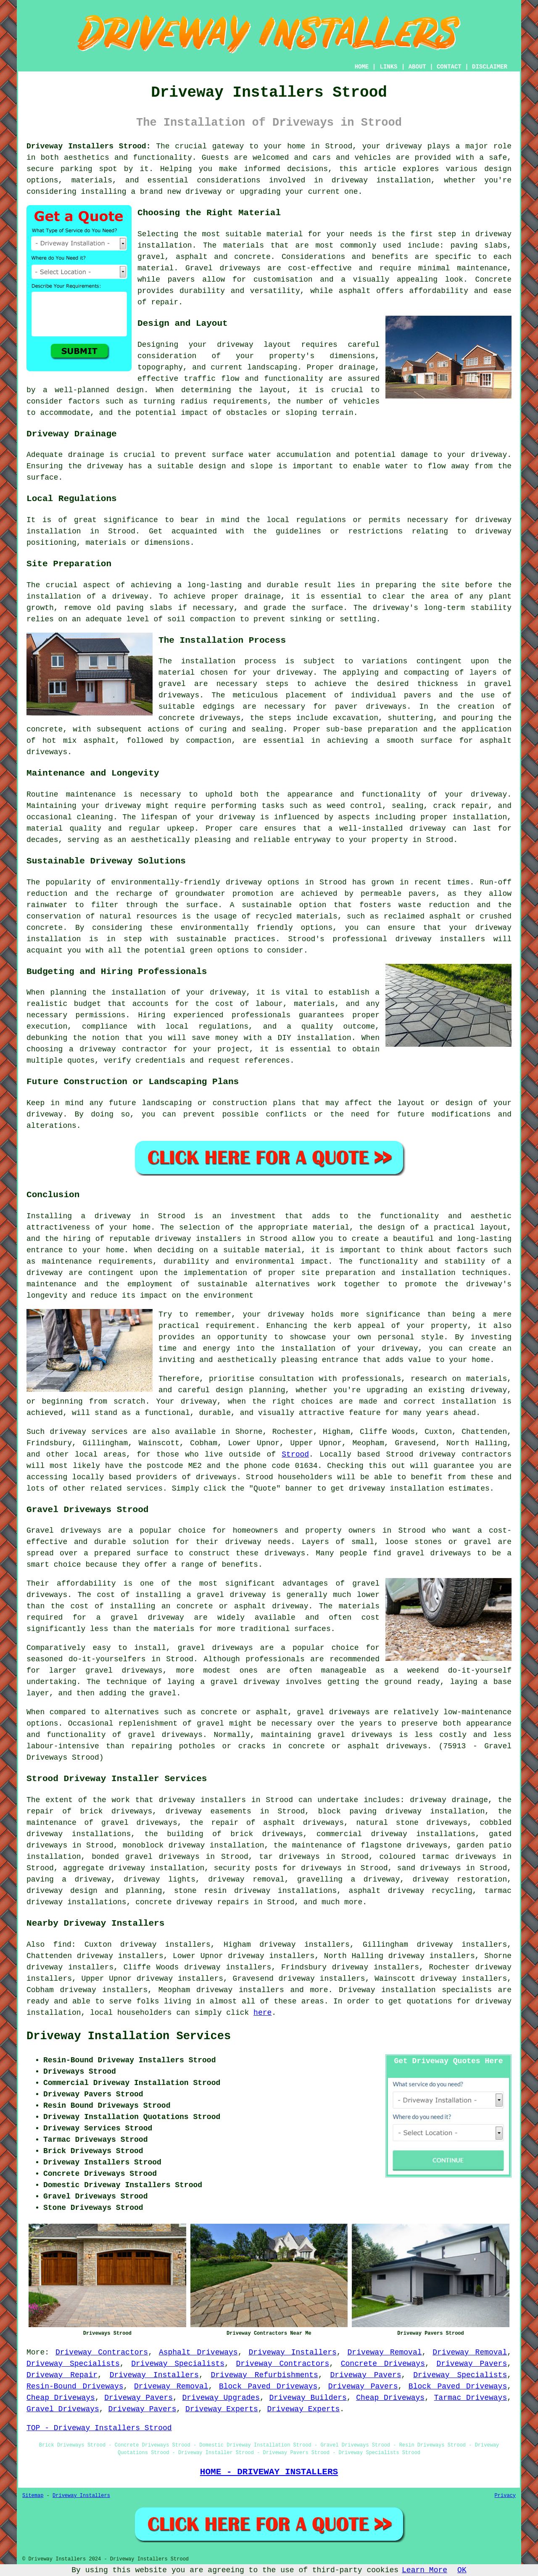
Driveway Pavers (471, 2364)
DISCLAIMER (489, 66)
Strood (295, 1454)
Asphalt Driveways (198, 2352)
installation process (229, 661)
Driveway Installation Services (128, 2036)
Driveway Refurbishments (264, 2375)
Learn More (424, 2570)
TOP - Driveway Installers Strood (99, 2428)
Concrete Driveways (383, 2364)
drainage (86, 455)
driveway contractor (123, 1049)
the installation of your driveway (169, 992)
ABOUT (417, 66)
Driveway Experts (221, 2409)
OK (462, 2570)
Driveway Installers (292, 2352)
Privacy (505, 2496)
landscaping (167, 1103)
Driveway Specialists (73, 2364)
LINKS (388, 66)
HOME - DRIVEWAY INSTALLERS (269, 2472)
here (262, 2013)
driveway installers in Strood (221, 1239)
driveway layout (254, 344)
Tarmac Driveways (470, 2398)
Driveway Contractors (101, 2352)
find (62, 1944)
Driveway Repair (62, 2375)
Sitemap (32, 2496)
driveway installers (202, 1800)
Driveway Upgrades (221, 2398)
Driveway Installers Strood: (88, 146)
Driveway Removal (385, 2352)
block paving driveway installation (401, 1811)
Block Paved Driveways (268, 2386)
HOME (362, 66)
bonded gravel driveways (145, 1857)
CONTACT (449, 66)
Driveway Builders (307, 2398)
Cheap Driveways (60, 2398)
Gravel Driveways (62, 2409)
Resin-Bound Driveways (75, 2386)
